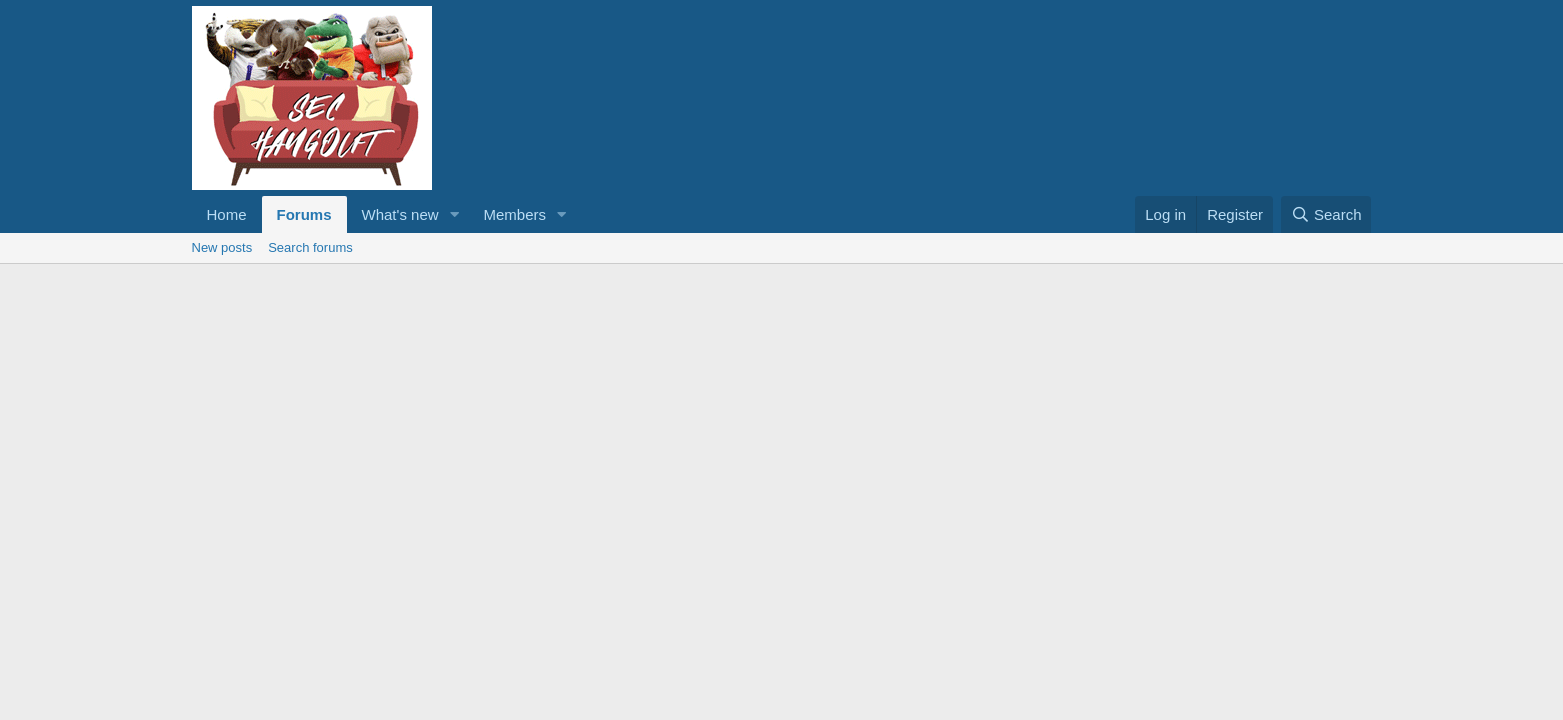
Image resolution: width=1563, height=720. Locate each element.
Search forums (310, 247)
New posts (222, 247)
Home (227, 214)
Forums (304, 214)
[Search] (1326, 214)
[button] (454, 214)
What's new (400, 214)
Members (514, 214)
